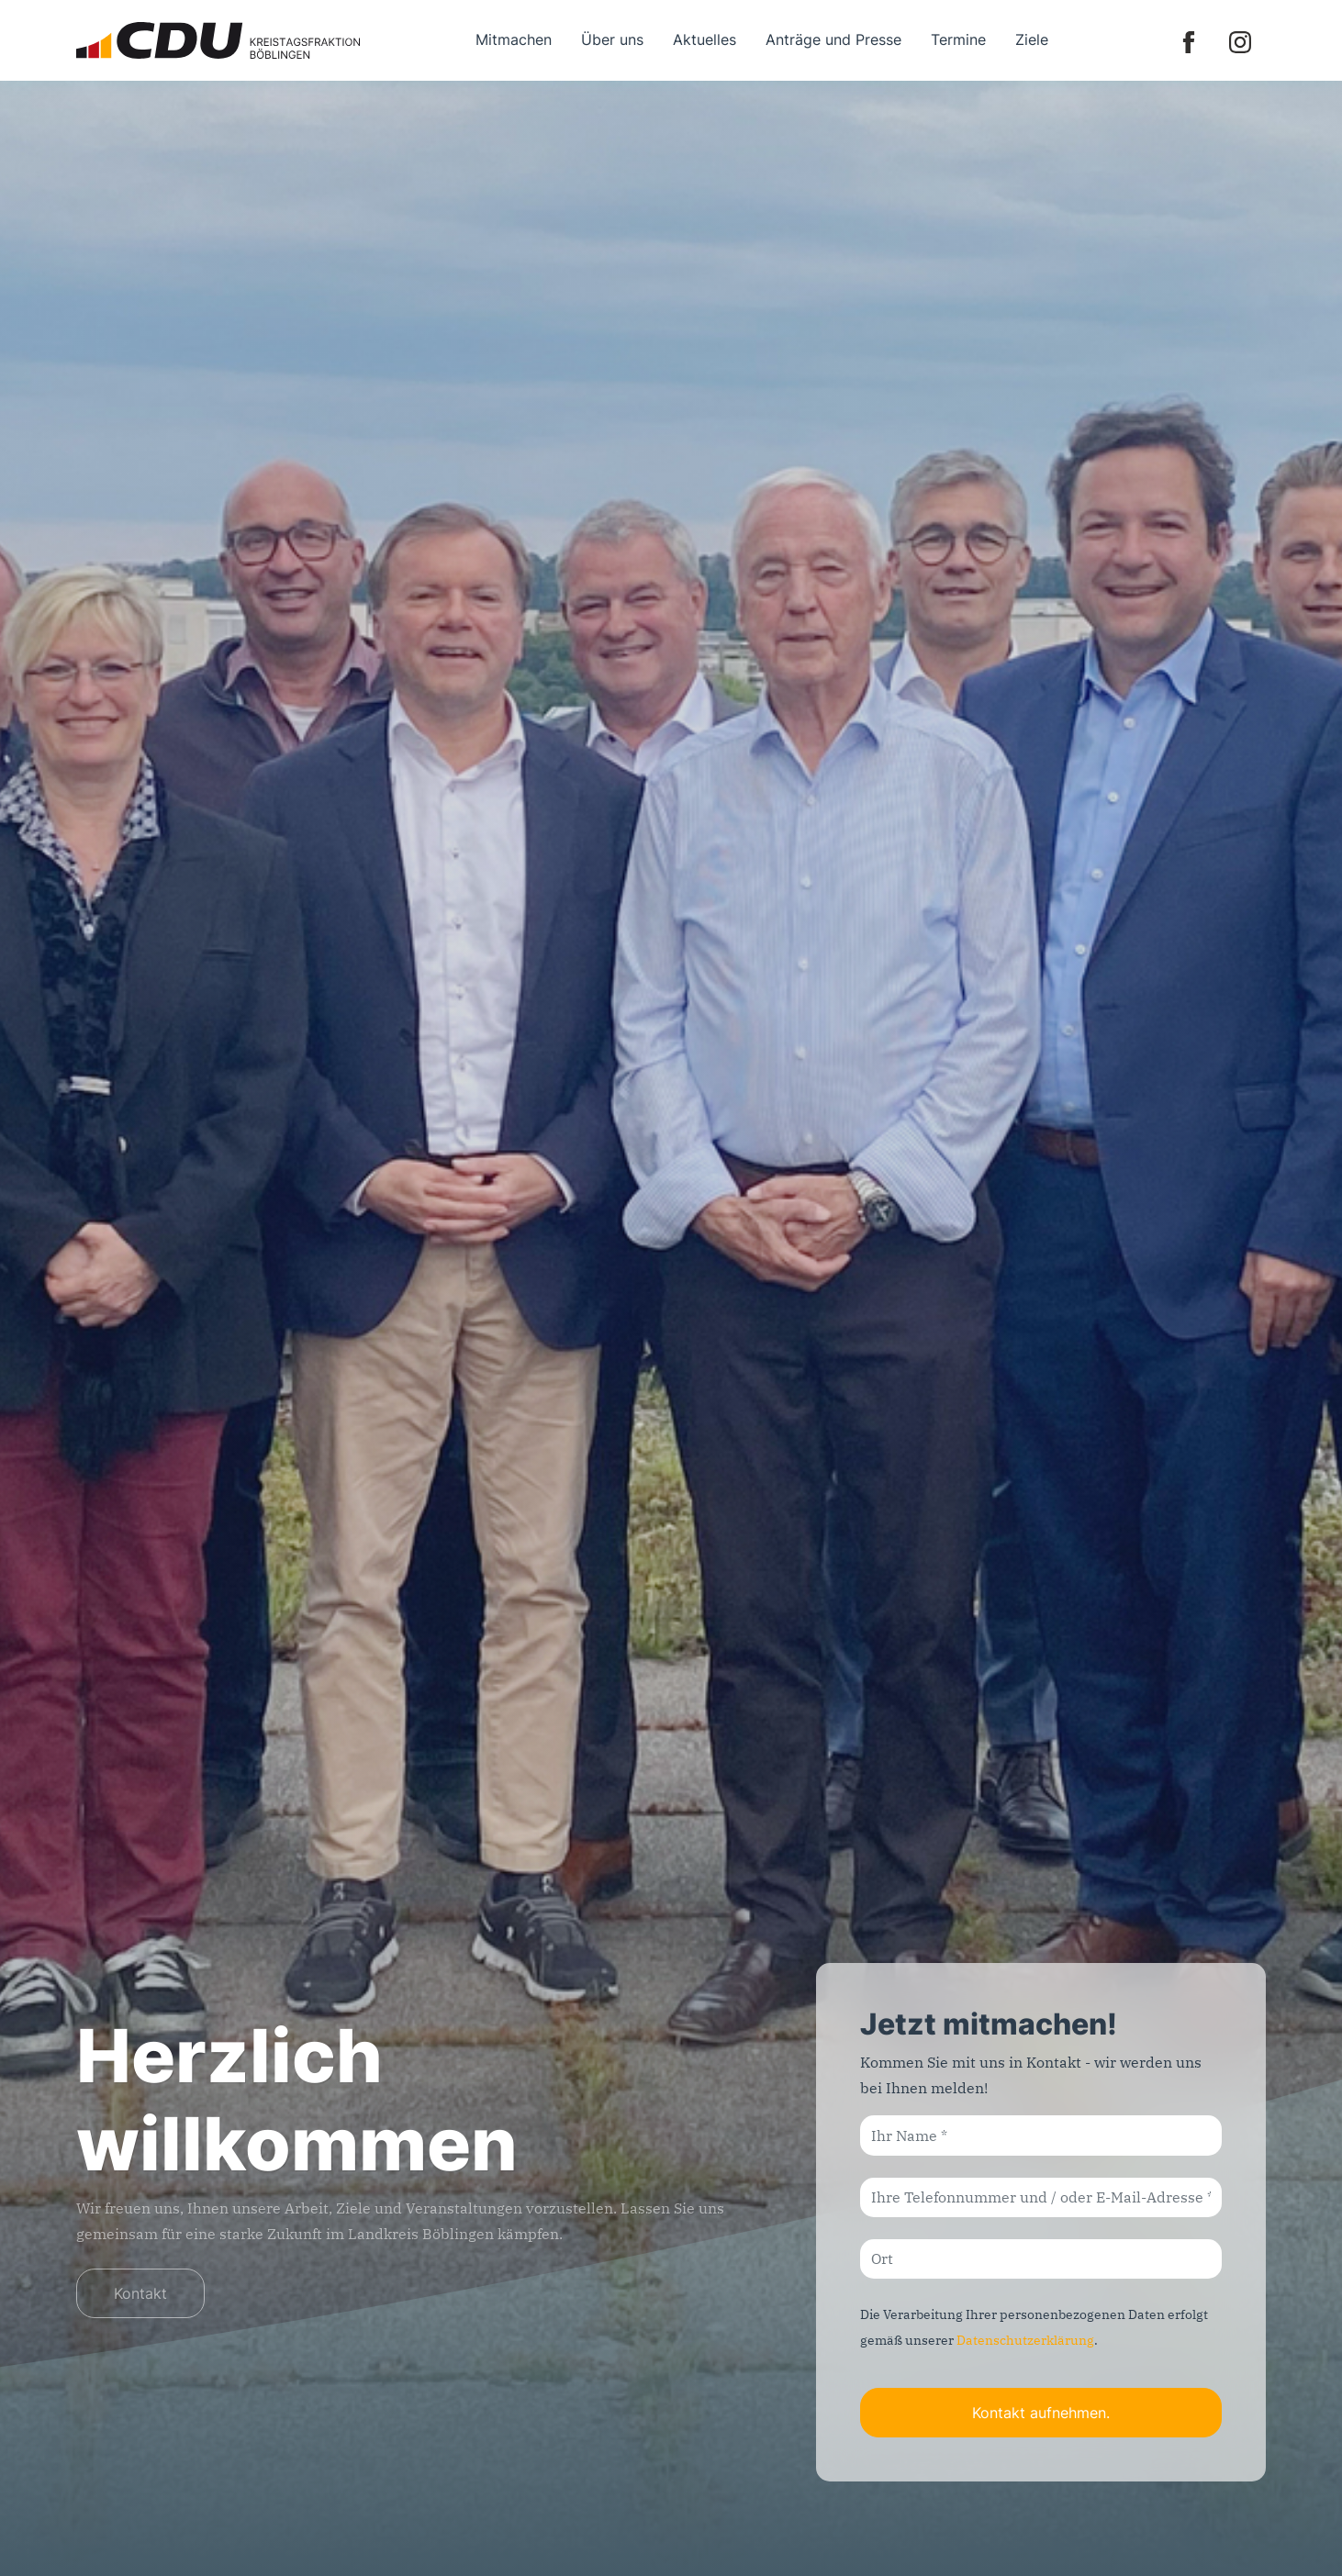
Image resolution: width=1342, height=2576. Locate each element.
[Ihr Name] (1041, 2135)
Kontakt (140, 2293)
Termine (958, 39)
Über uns (612, 39)
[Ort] (1041, 2259)
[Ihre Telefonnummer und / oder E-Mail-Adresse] (1041, 2197)
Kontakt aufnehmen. (1041, 2412)
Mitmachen (513, 39)
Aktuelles (704, 39)
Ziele (1031, 39)
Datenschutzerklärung (1025, 2340)
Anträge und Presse (833, 39)
